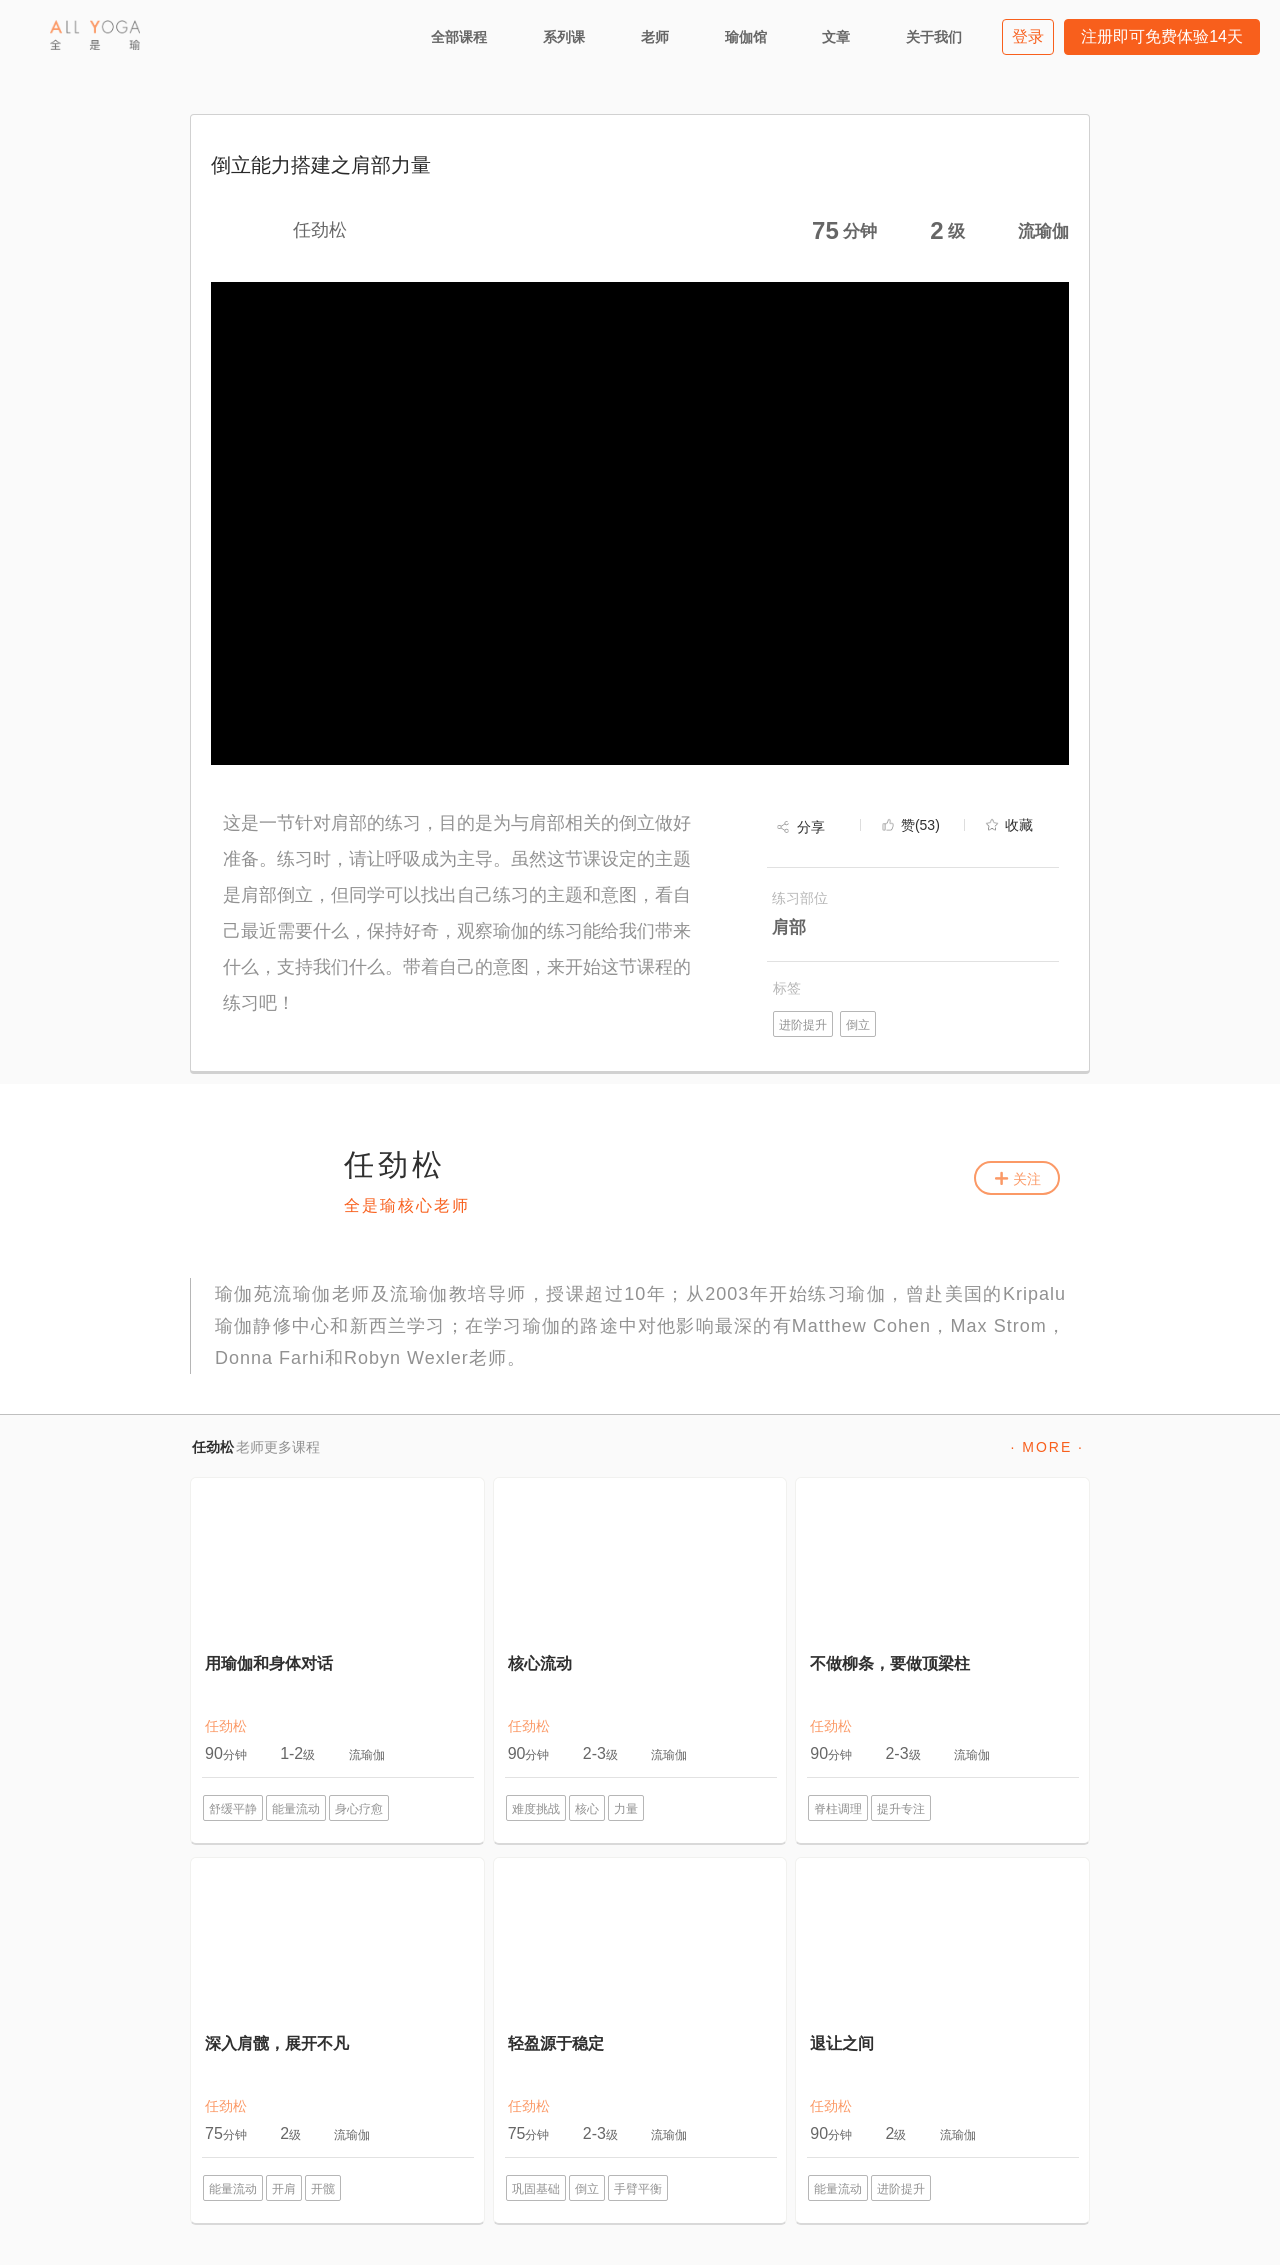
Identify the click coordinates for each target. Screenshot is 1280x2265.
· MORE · (1047, 1447)
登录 (1028, 36)
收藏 (1019, 825)
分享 (811, 827)
